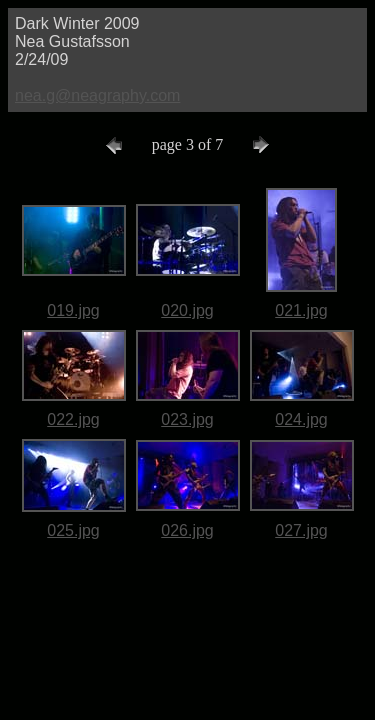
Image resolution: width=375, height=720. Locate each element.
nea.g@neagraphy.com (97, 95)
